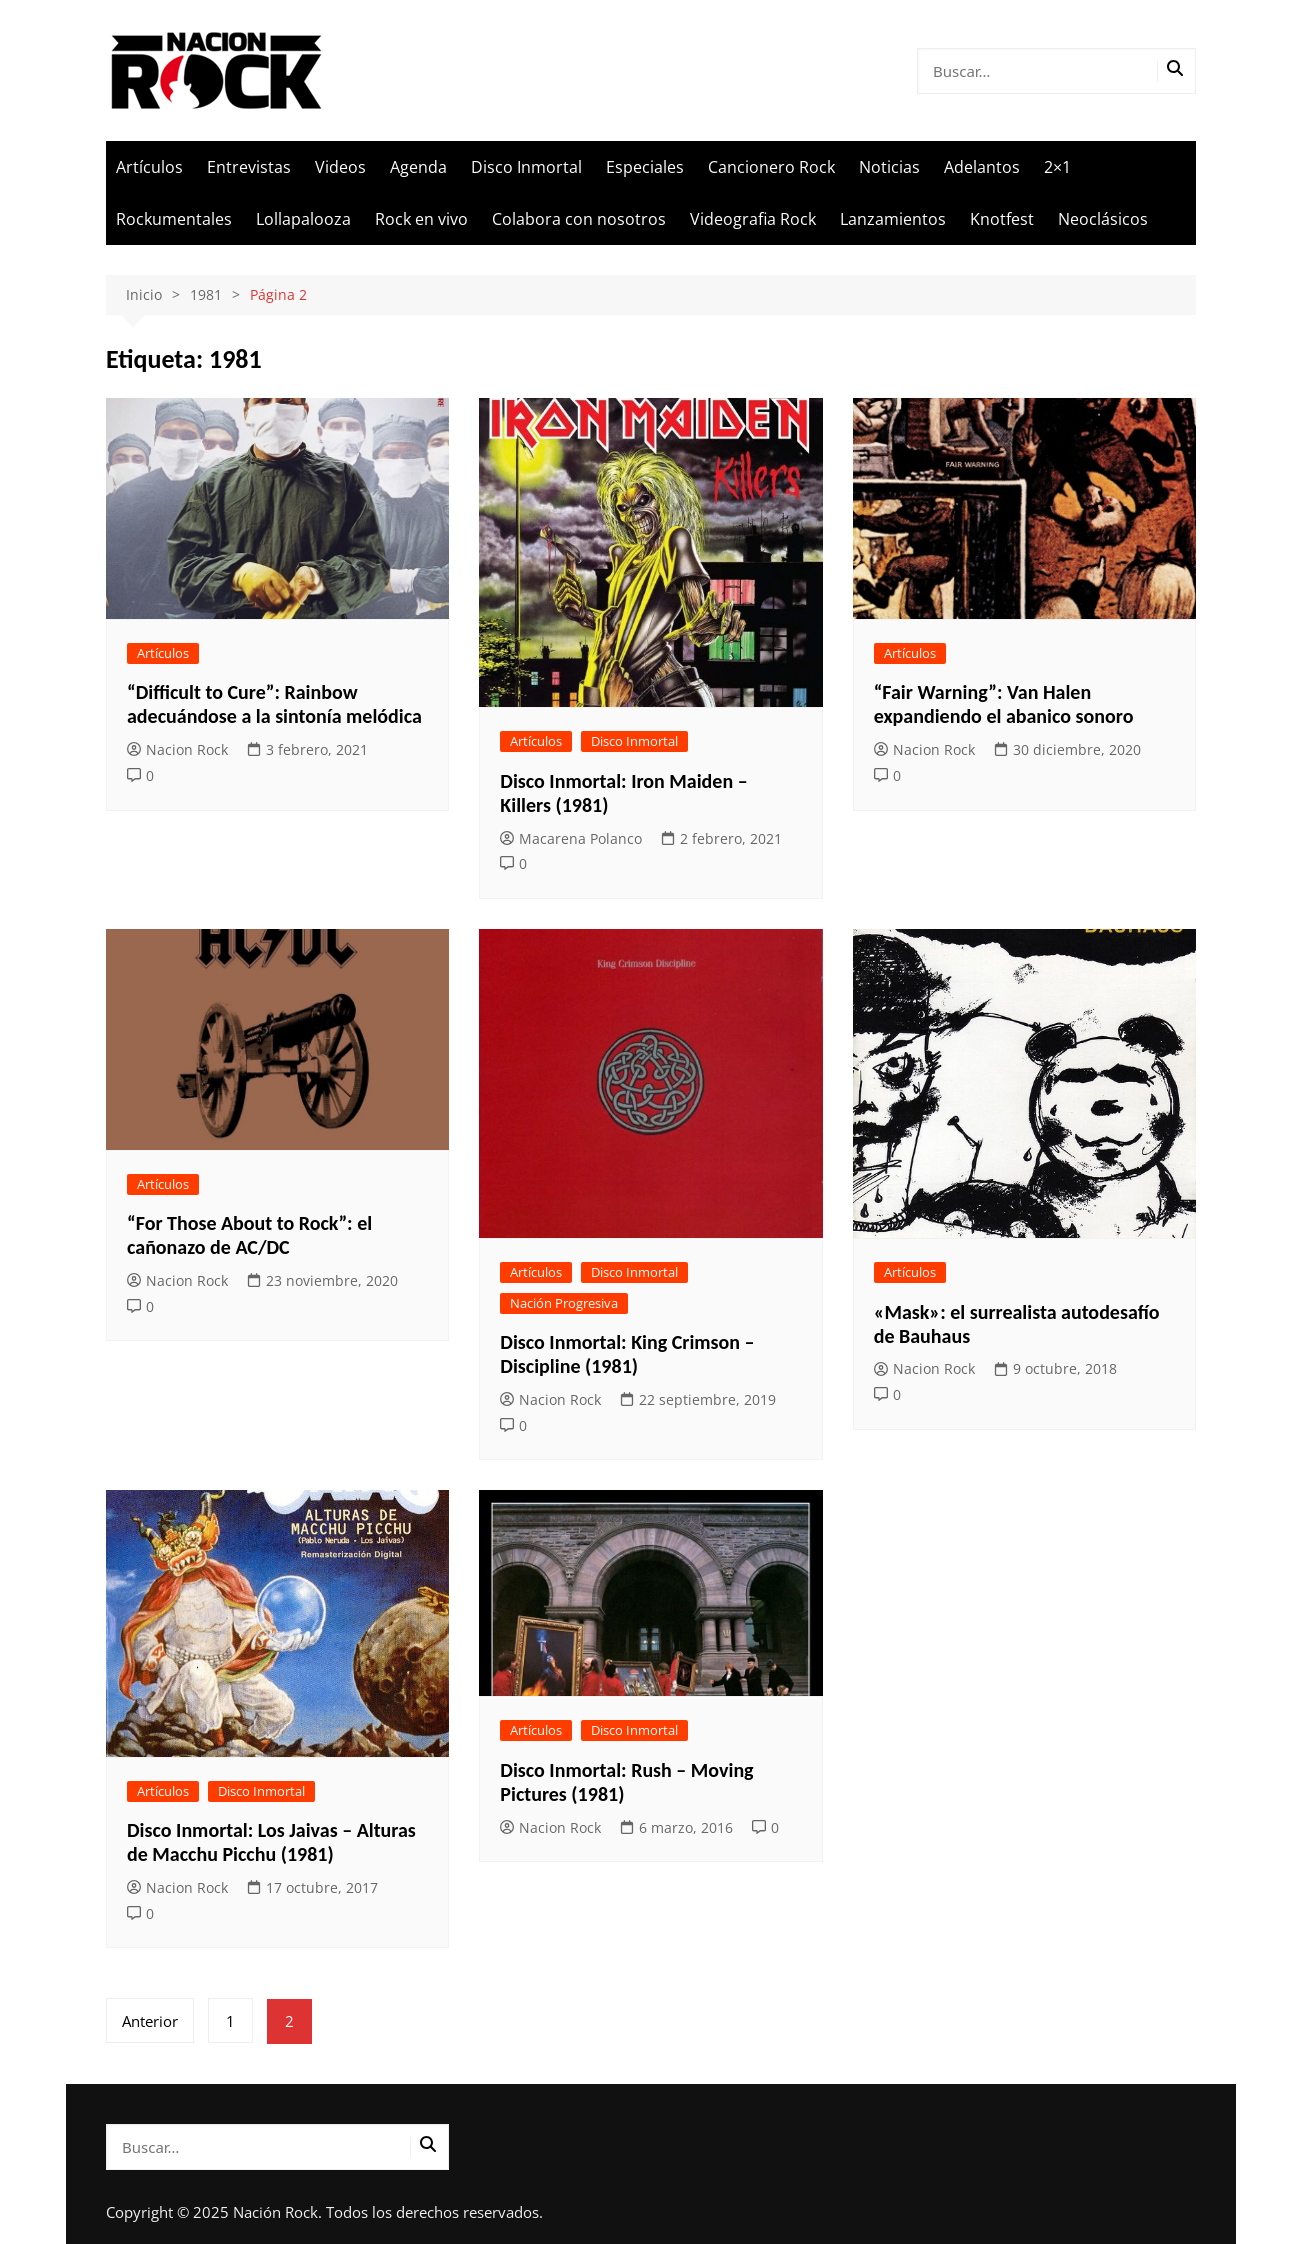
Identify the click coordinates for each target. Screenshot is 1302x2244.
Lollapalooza (303, 219)
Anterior (150, 2021)
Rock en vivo (421, 219)
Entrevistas (249, 167)
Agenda (418, 167)
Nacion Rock (177, 749)
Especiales (645, 167)
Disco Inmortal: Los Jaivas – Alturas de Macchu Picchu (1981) (271, 1842)
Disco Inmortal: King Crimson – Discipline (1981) (627, 1354)
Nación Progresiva (564, 1303)
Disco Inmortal (526, 167)
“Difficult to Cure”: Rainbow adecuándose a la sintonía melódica (274, 704)
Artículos (149, 167)
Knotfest (1002, 219)
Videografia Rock (753, 219)
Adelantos (982, 167)
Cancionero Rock (771, 167)
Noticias (889, 167)
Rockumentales (174, 219)
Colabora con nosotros (579, 219)
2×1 (1057, 167)
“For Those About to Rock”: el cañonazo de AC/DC (249, 1235)
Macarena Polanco (571, 838)
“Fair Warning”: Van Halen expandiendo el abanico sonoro (1004, 704)
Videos (340, 167)
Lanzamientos (893, 219)
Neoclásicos (1103, 219)
